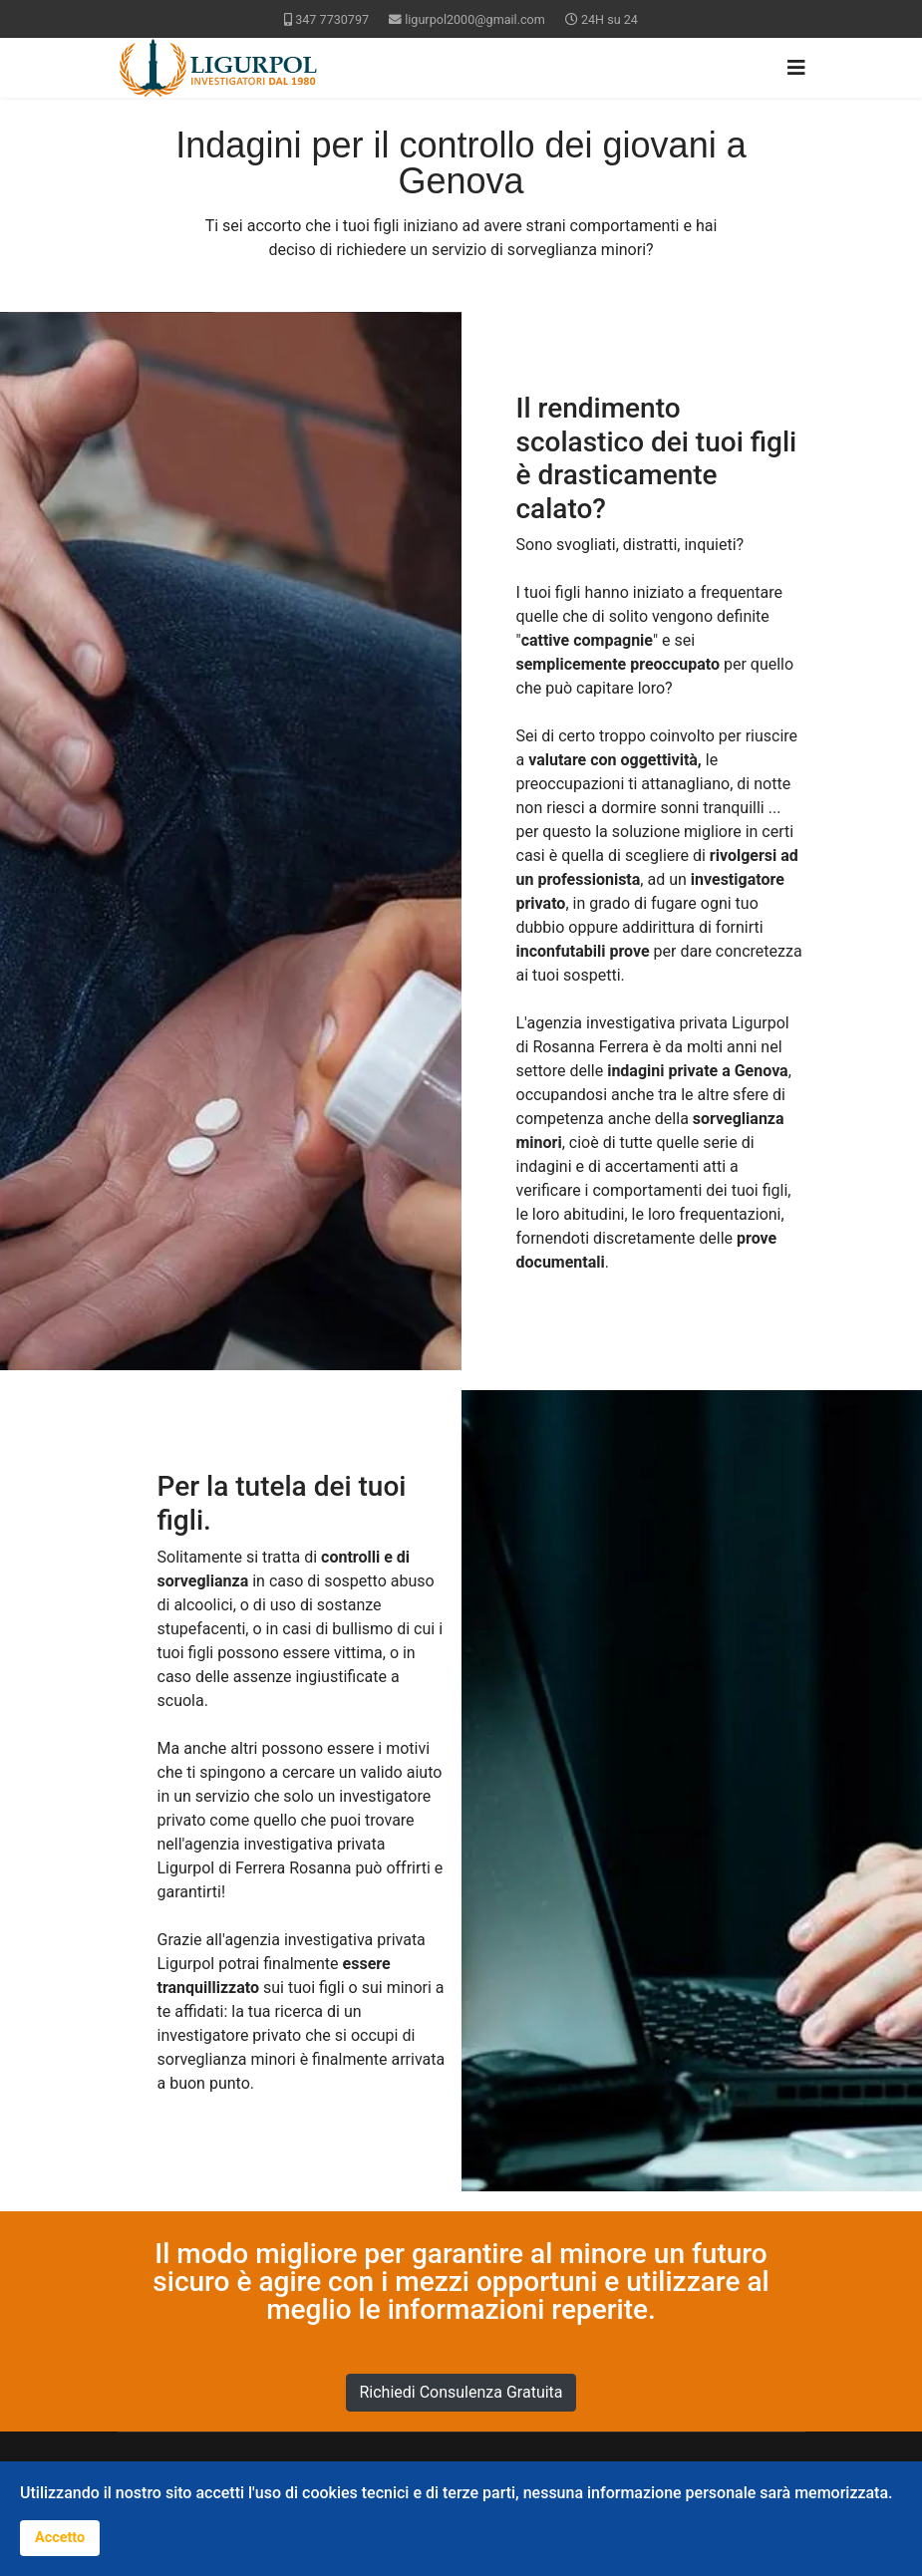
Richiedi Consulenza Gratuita (460, 2392)
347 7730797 (332, 19)
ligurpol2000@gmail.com (475, 19)
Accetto (60, 2537)
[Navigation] (796, 68)
